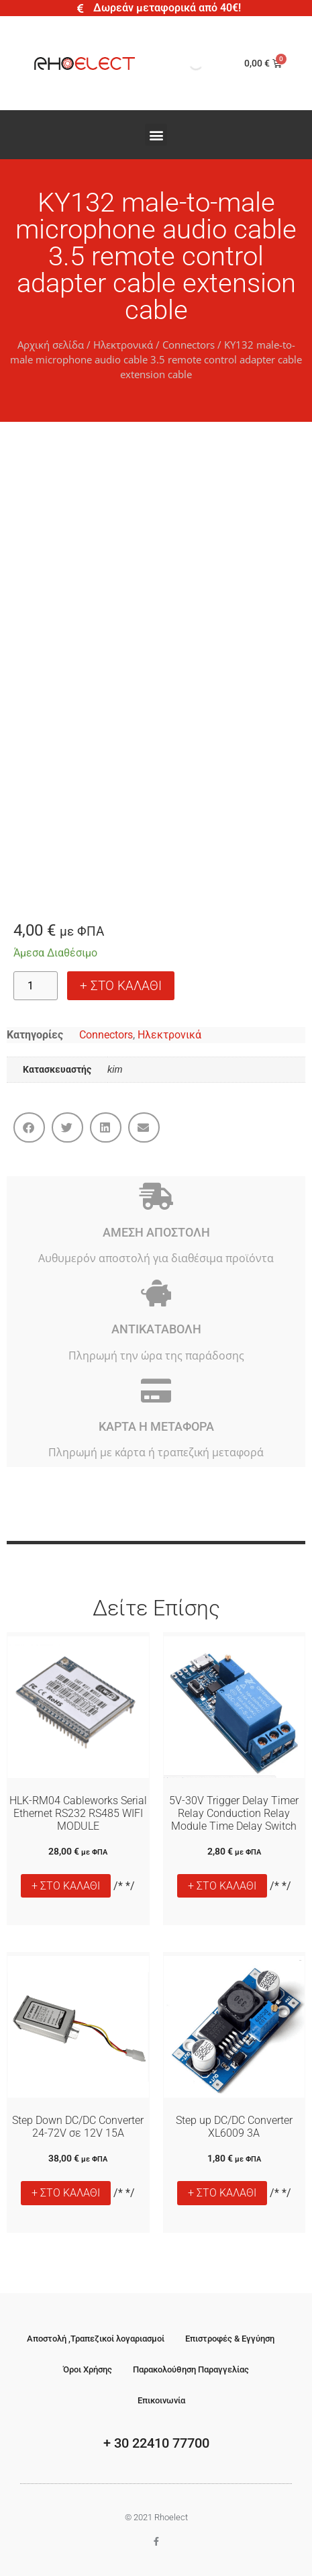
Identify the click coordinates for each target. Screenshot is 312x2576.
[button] (156, 135)
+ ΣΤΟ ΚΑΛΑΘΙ (121, 985)
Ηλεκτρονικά (123, 344)
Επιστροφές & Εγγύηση (229, 2339)
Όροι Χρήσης (87, 2369)
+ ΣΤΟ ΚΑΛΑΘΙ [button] (66, 1885)
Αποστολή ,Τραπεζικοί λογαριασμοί (95, 2339)
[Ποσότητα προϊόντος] (35, 985)
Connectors (188, 344)
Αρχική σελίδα (50, 344)
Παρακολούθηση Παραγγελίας (191, 2369)
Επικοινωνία (161, 2400)
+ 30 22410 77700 (156, 2443)
